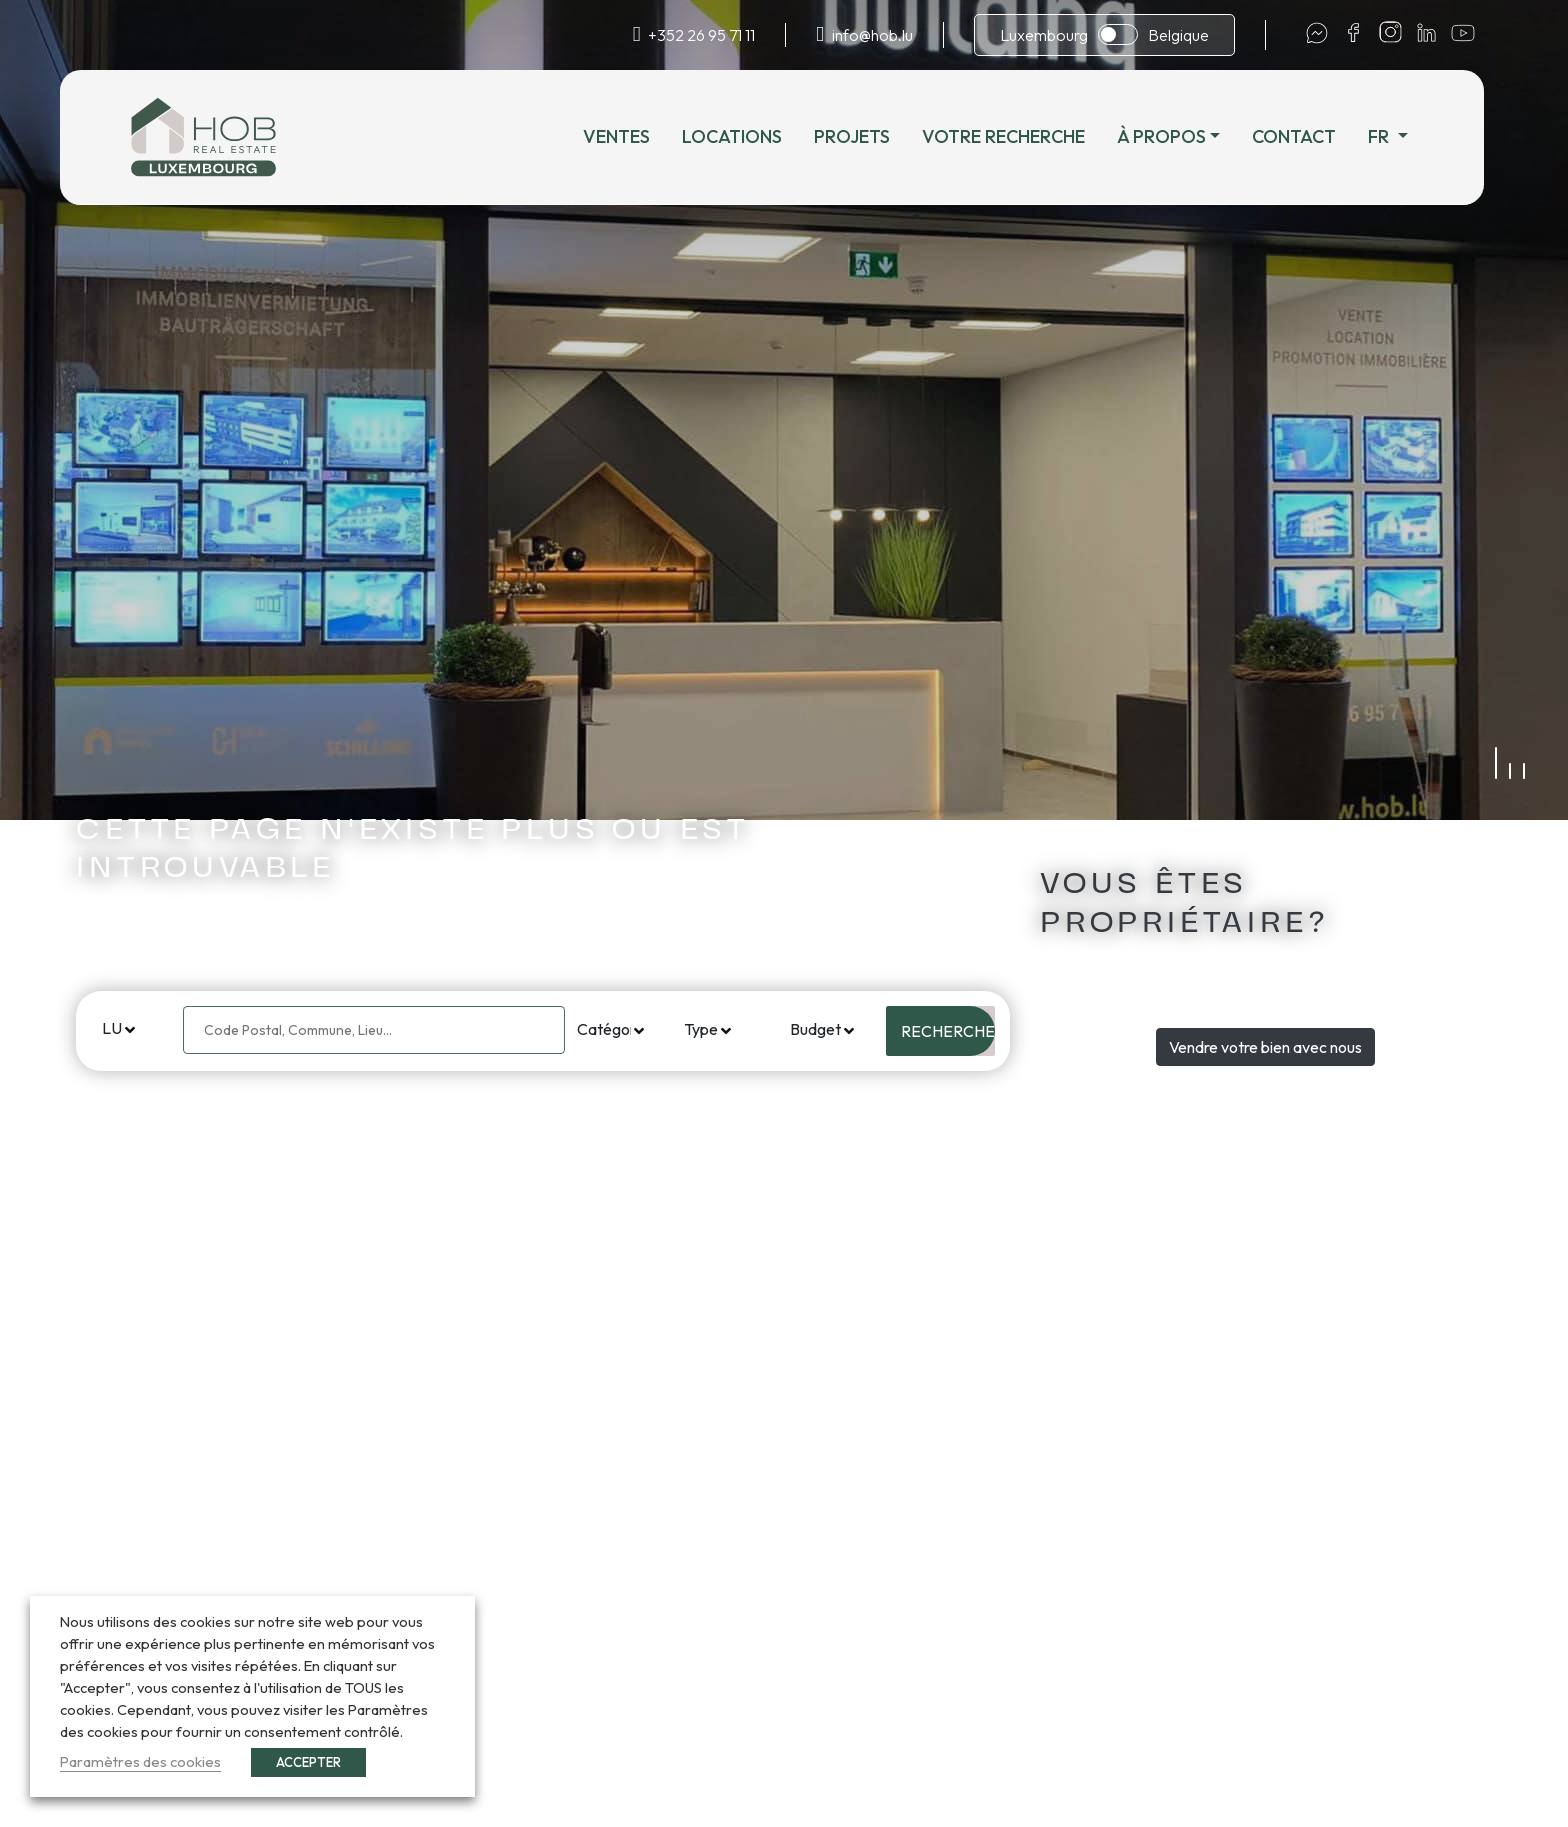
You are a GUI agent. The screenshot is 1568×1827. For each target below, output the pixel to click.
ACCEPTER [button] (308, 1762)
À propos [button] (1175, 136)
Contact (1309, 136)
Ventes (630, 136)
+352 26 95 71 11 (701, 35)
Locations (746, 136)
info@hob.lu (872, 35)
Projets (866, 136)
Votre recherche (1017, 136)
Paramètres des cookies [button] (140, 1761)
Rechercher (948, 1031)
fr (1395, 136)
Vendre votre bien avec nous (1265, 1047)
